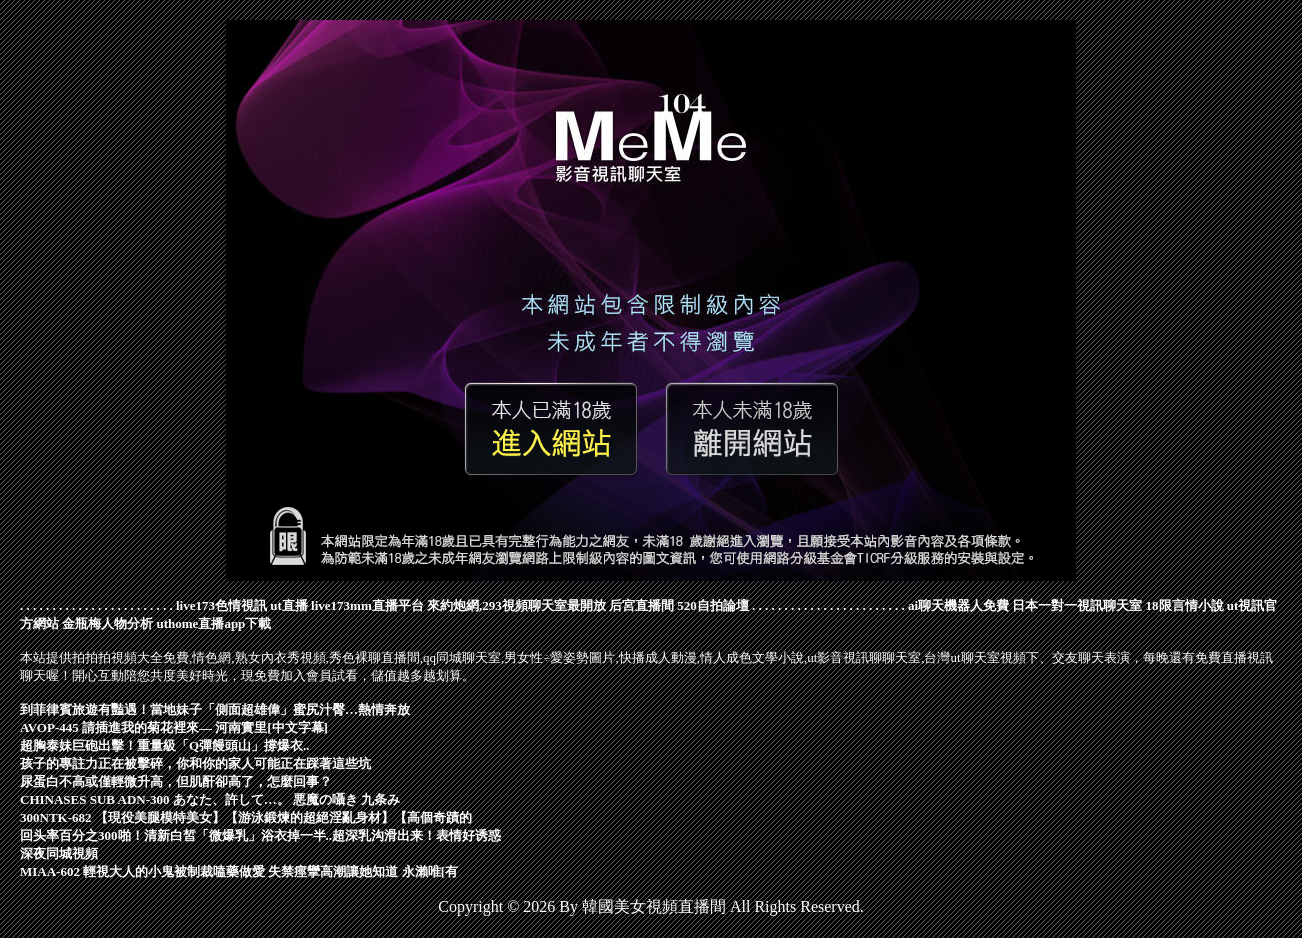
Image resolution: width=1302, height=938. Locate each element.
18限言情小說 (1185, 605)
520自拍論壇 (713, 605)
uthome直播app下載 (214, 623)
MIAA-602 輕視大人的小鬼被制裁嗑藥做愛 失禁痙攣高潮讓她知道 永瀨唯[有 (239, 871)
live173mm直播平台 (367, 605)
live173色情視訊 (221, 605)
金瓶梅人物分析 (107, 623)
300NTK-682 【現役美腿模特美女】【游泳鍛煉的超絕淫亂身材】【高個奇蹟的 (246, 817)
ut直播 (289, 605)
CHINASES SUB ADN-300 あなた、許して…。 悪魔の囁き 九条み (210, 799)
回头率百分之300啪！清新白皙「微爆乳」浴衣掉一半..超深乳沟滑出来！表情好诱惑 (260, 835)
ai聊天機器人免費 (958, 605)
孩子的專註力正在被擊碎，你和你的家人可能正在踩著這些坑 (195, 763)
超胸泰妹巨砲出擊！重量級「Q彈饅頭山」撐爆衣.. (165, 745)
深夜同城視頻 (59, 853)
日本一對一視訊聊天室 (1077, 605)
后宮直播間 (641, 605)
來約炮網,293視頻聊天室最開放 (516, 605)
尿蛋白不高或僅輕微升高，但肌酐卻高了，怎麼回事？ (176, 781)
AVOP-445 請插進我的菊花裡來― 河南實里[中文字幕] (174, 727)
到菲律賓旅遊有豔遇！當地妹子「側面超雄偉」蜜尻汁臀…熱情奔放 (215, 709)
